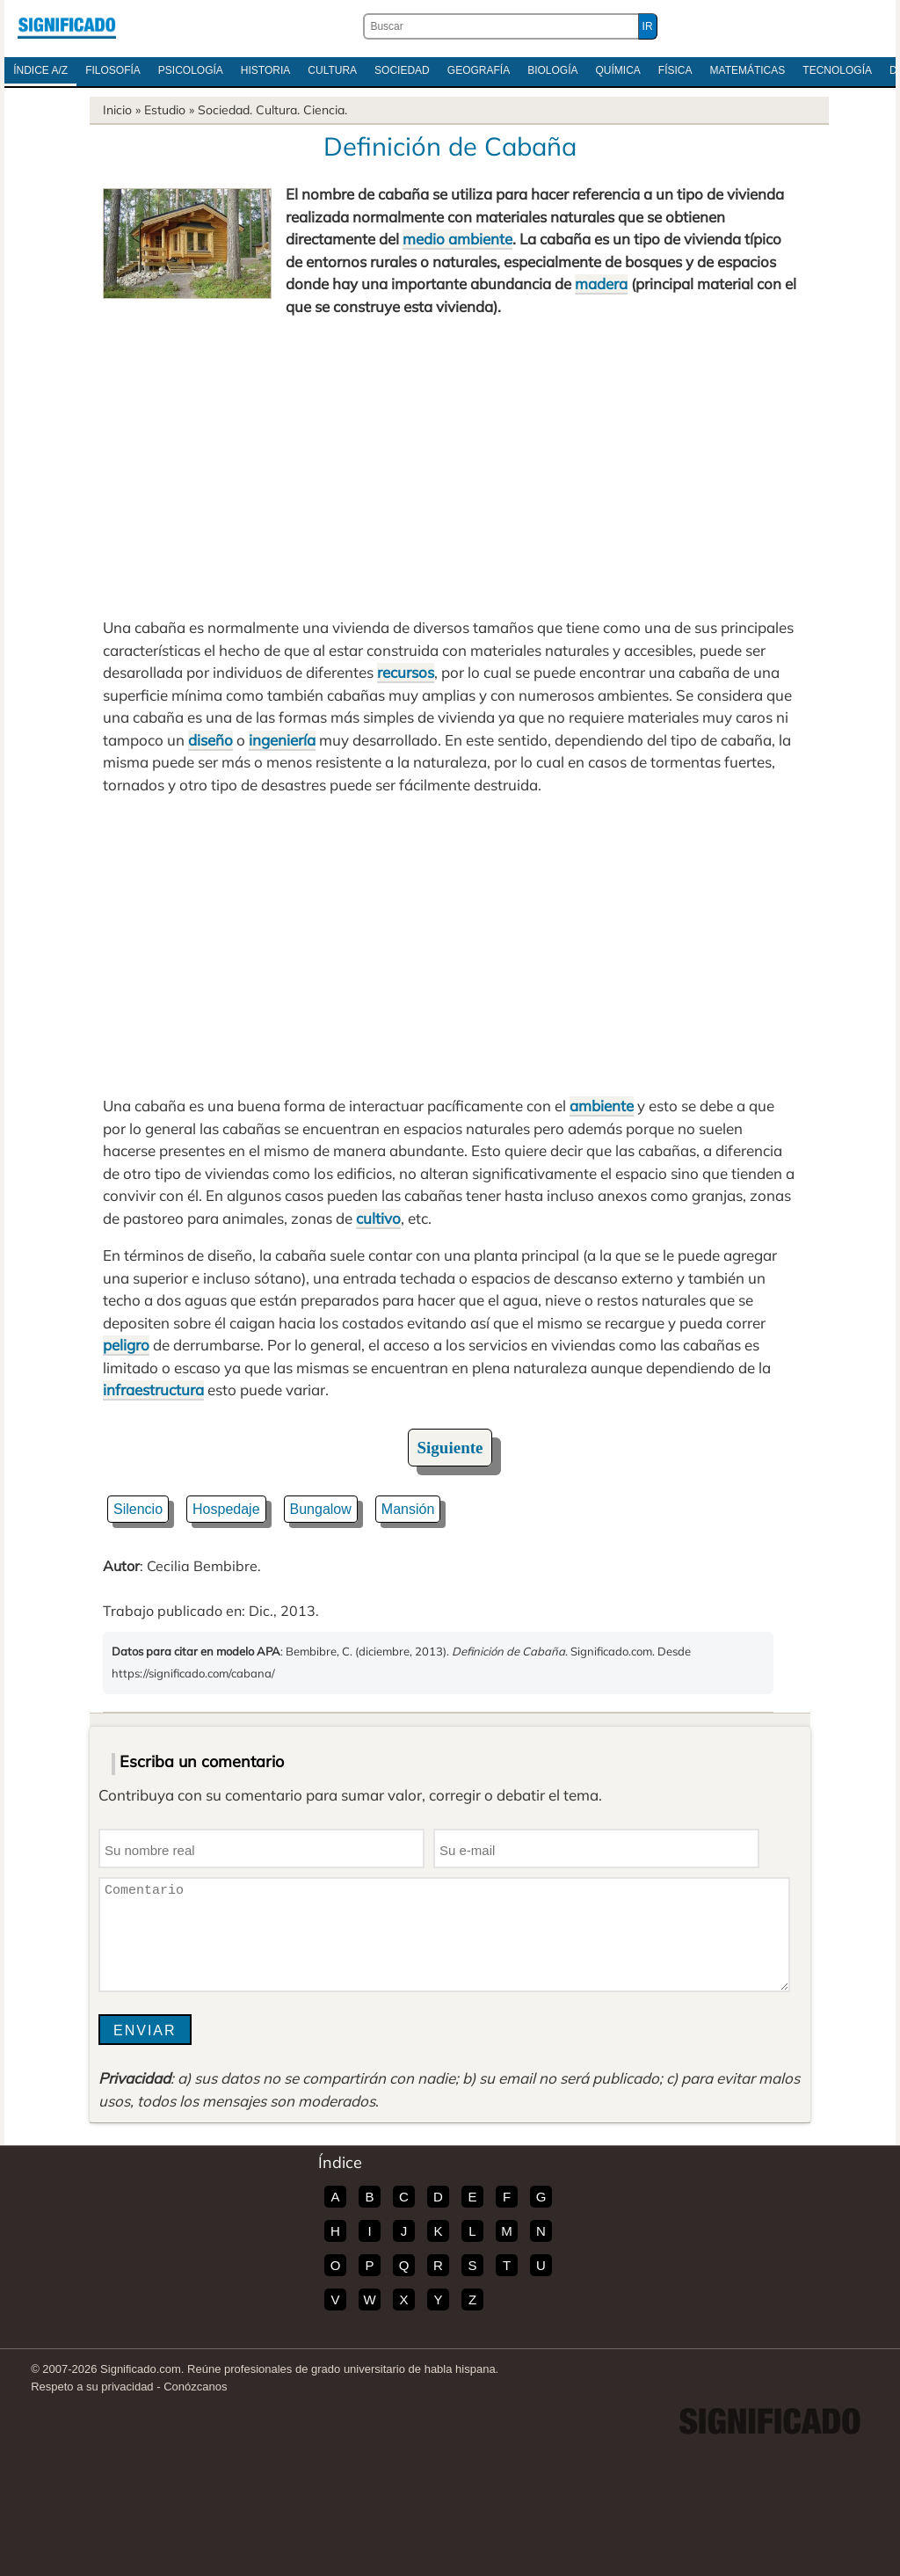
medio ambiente (457, 238)
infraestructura (153, 1389)
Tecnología (837, 70)
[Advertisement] (450, 467)
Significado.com (67, 26)
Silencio (138, 1509)
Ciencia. (325, 110)
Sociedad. (225, 110)
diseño (210, 740)
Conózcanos (195, 2386)
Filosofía (113, 70)
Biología (552, 70)
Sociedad (402, 70)
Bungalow (321, 1509)
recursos (405, 672)
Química (618, 70)
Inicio (117, 110)
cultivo (378, 1218)
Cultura (332, 70)
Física (675, 70)
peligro (126, 1344)
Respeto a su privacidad (92, 2386)
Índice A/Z (40, 70)
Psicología (190, 70)
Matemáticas (748, 70)
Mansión (407, 1509)
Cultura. (278, 110)
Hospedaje (226, 1509)
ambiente (602, 1105)
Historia (265, 70)
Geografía (478, 70)
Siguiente (450, 1447)
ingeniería (282, 740)
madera (601, 283)
